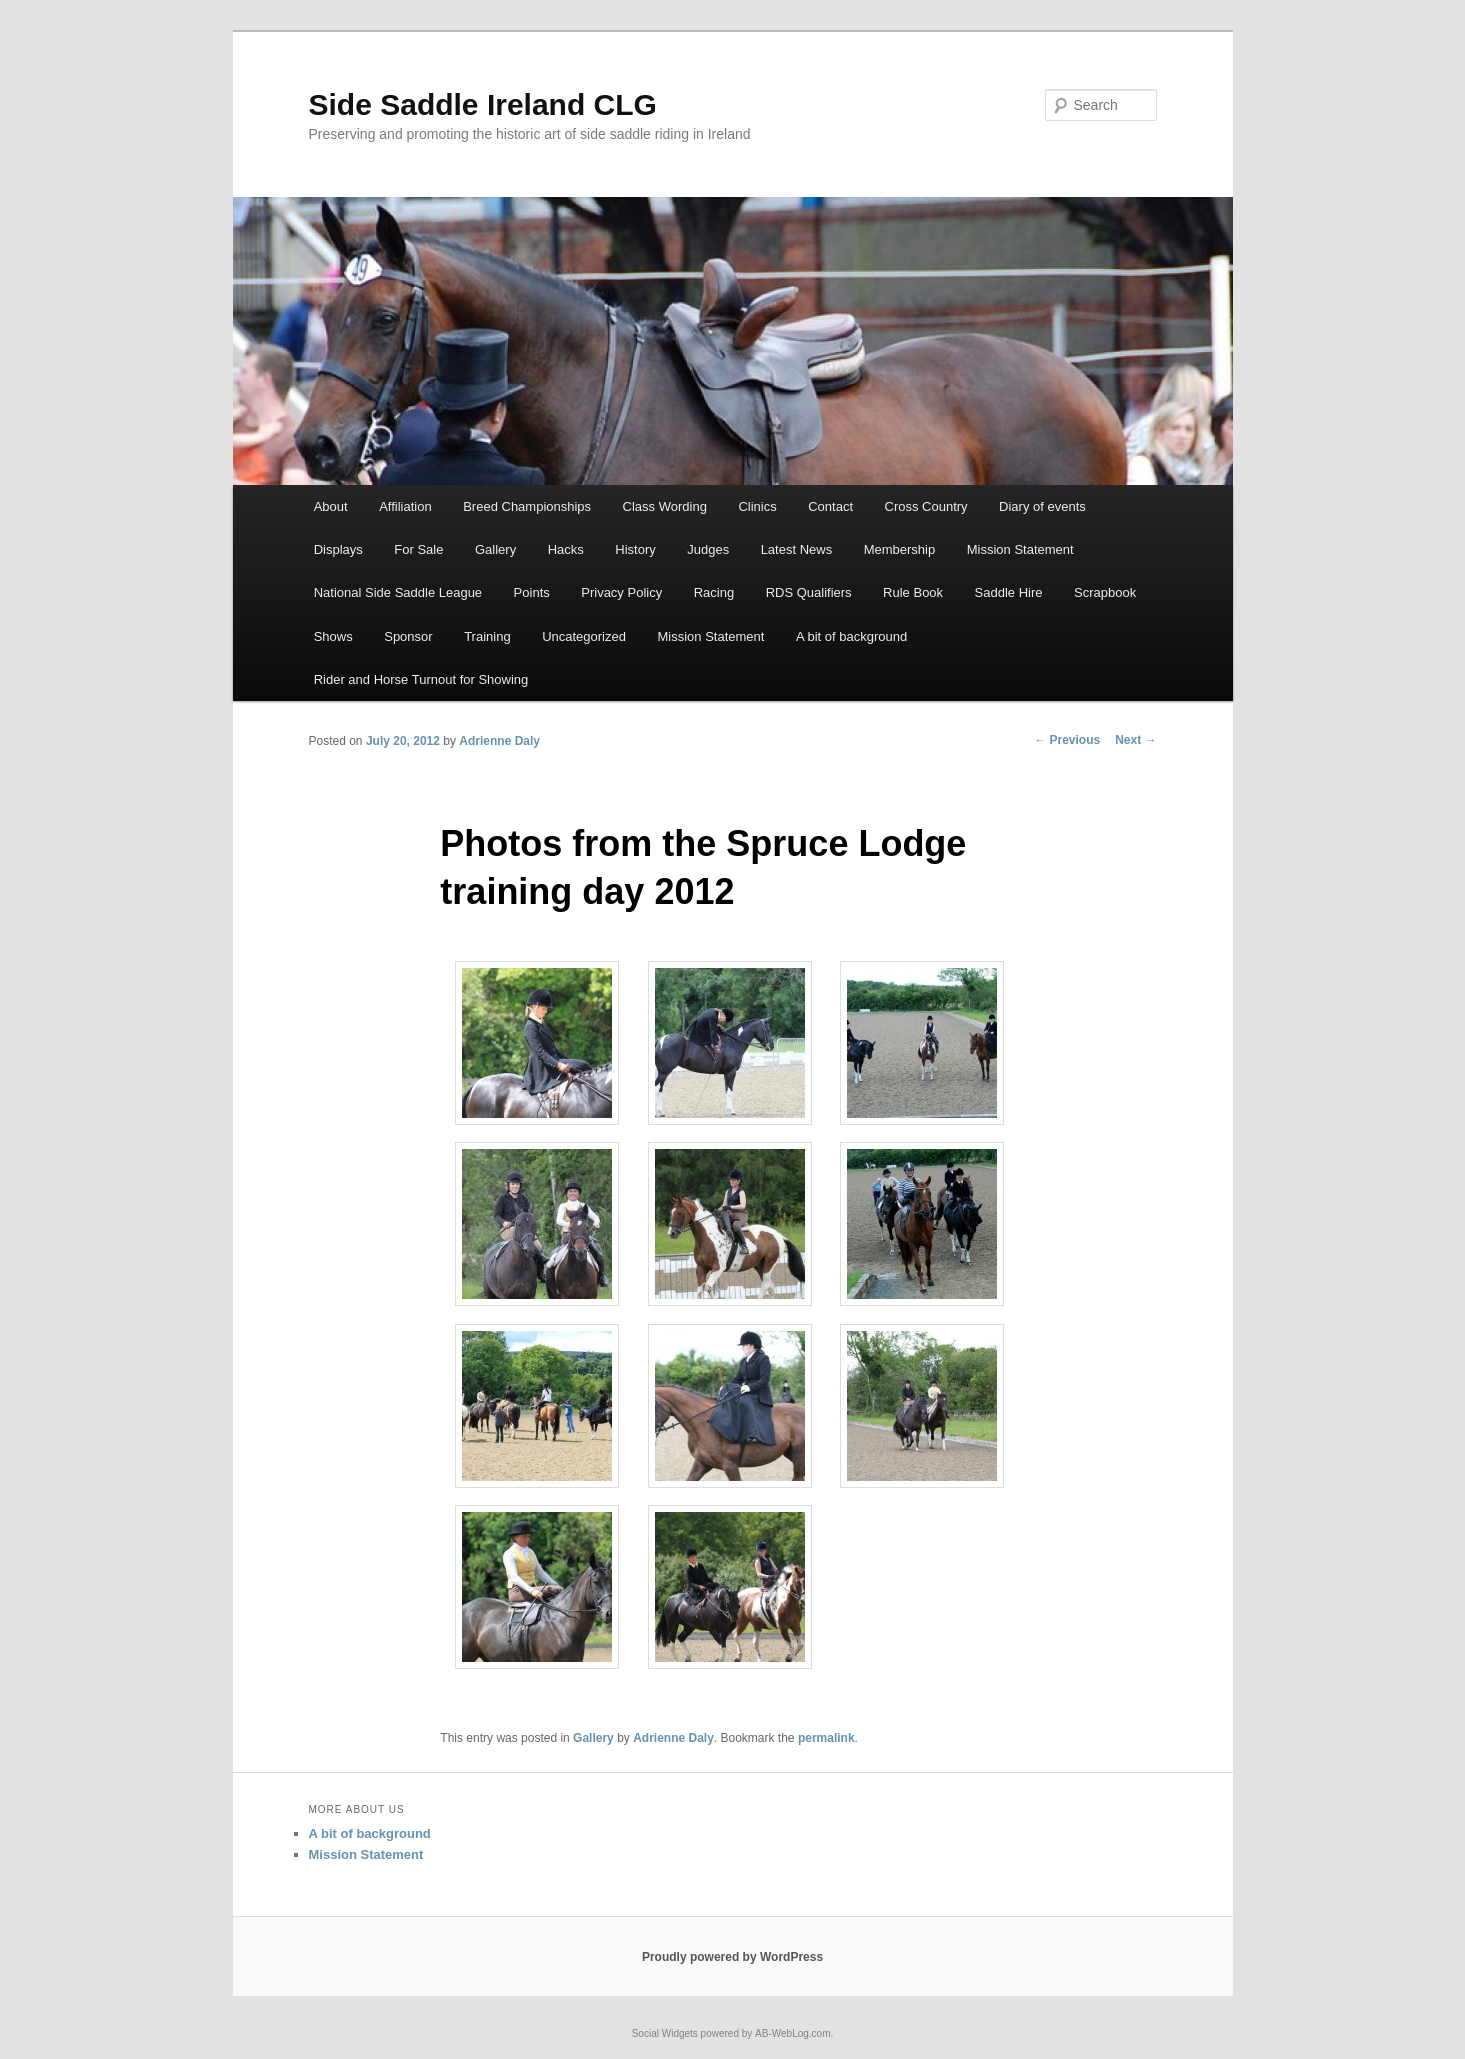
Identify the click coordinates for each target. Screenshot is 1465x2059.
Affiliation (405, 506)
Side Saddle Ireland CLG (483, 104)
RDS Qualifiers (809, 592)
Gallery (495, 549)
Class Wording (665, 506)
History (635, 549)
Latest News (797, 549)
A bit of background (851, 636)
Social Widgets (665, 2033)
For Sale (418, 549)
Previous (1067, 740)
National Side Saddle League (398, 592)
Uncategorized (584, 636)
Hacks (566, 549)
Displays (338, 549)
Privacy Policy (621, 592)
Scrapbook (1105, 592)
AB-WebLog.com (792, 2033)
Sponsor (408, 636)
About (331, 506)
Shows (333, 636)
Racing (714, 592)
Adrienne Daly (499, 741)
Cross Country (926, 506)
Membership (900, 549)
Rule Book (913, 592)
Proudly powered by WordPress (732, 1957)
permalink (826, 1738)
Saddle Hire (1009, 592)
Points (532, 592)
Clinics (757, 506)
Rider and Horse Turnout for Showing (421, 679)
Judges (708, 549)
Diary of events (1042, 506)
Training (487, 636)
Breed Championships (527, 506)
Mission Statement (1020, 549)
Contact (830, 506)
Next (1135, 740)
